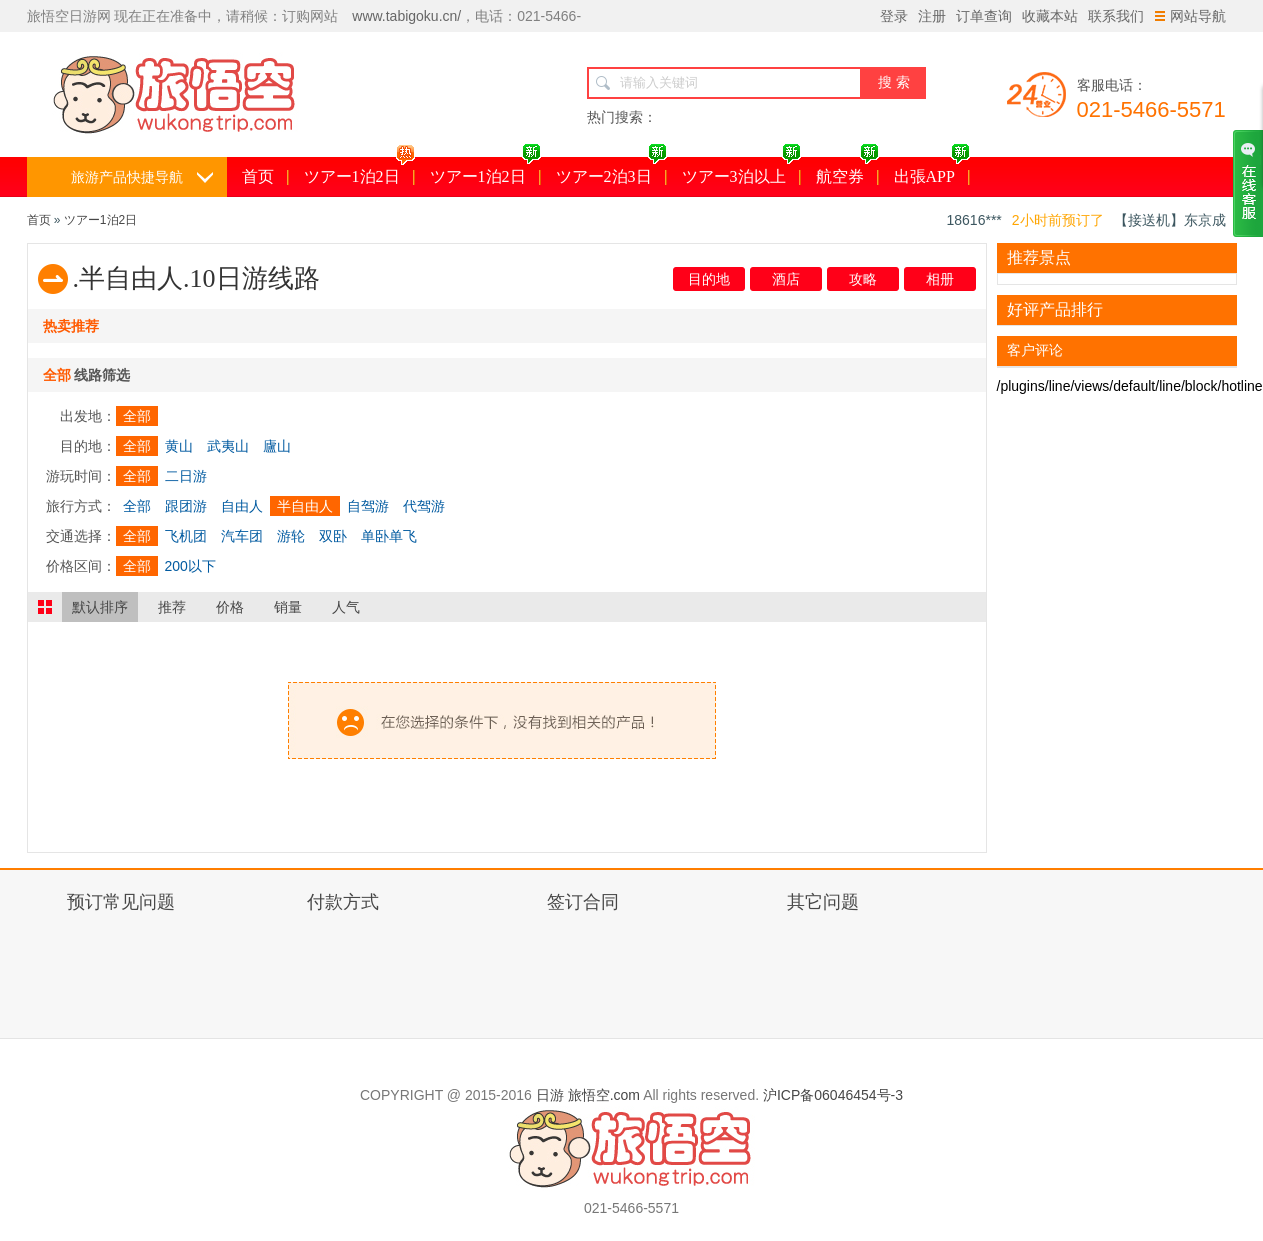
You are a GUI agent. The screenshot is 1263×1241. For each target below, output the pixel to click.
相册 (940, 279)
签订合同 (583, 902)
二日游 (186, 476)
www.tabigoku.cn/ (406, 16)
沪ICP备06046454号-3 (833, 1095)
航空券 (847, 171)
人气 (346, 607)
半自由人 (305, 506)
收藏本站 (1050, 16)
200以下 (190, 566)
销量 (288, 607)
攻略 (863, 279)
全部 (137, 416)
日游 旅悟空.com (588, 1095)
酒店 (786, 279)
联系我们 (1116, 16)
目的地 (709, 279)
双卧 (333, 536)
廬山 (277, 446)
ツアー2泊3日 (611, 171)
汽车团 (242, 536)
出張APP (932, 171)
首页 (258, 176)
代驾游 (424, 506)
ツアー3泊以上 (741, 171)
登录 (894, 16)
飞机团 (186, 536)
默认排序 (100, 607)
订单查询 (984, 16)
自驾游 (368, 506)
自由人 (242, 506)
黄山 (179, 446)
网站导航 (1190, 16)
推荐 (172, 607)
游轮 (291, 536)
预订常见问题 (121, 902)
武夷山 (228, 446)
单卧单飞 (389, 536)
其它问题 (823, 902)
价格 (230, 607)
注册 (932, 16)
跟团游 (186, 506)
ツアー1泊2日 (359, 171)
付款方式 (343, 902)
